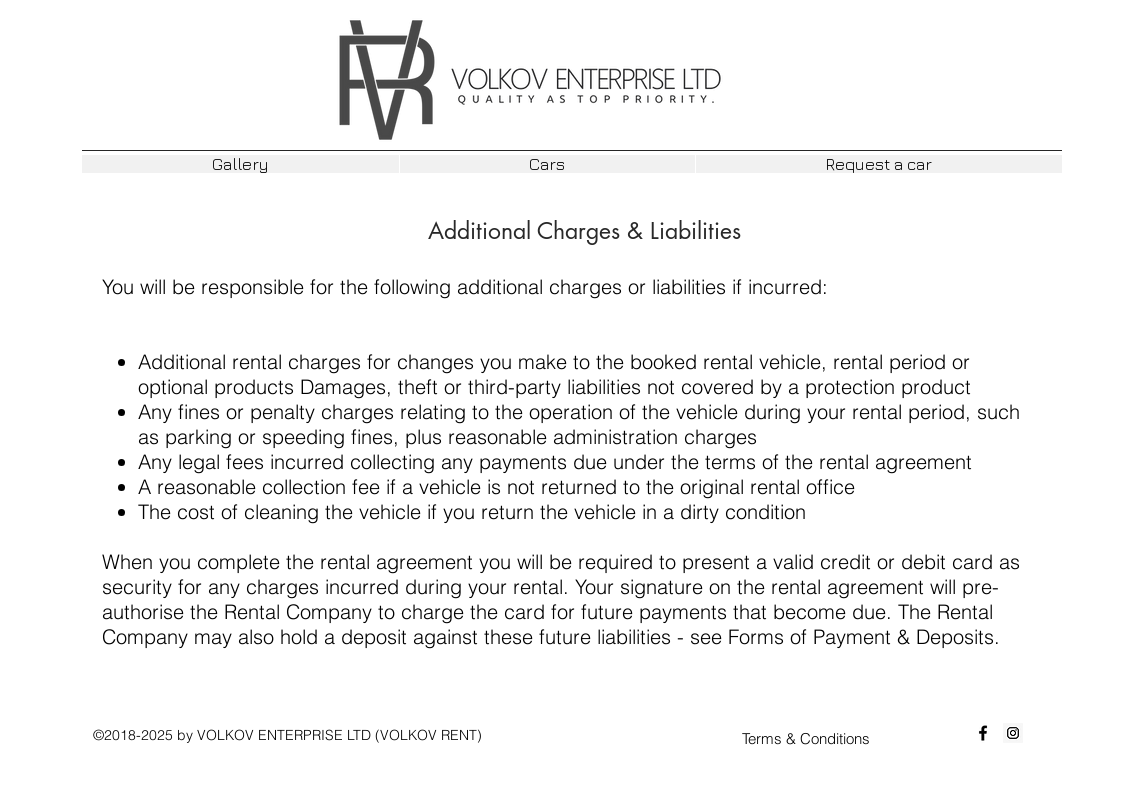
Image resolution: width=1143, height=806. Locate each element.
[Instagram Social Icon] (1013, 733)
